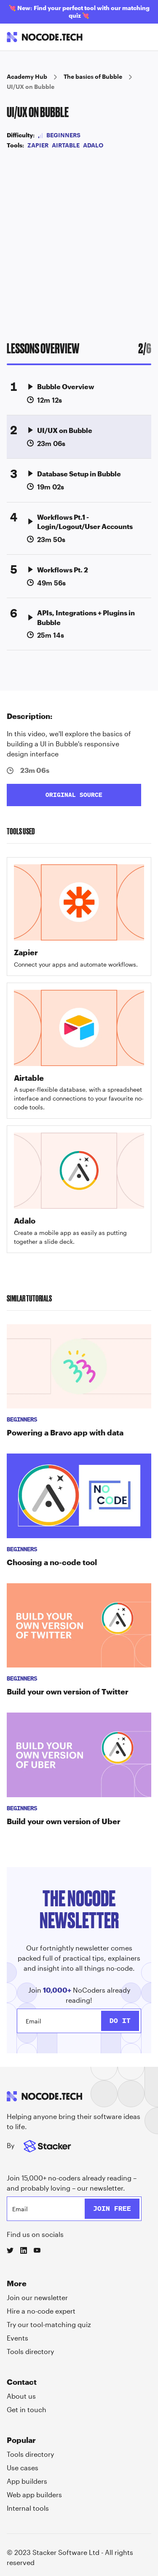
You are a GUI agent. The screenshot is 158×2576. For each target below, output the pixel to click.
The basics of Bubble (93, 76)
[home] (45, 37)
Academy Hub (27, 76)
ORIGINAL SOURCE (74, 795)
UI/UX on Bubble (30, 86)
